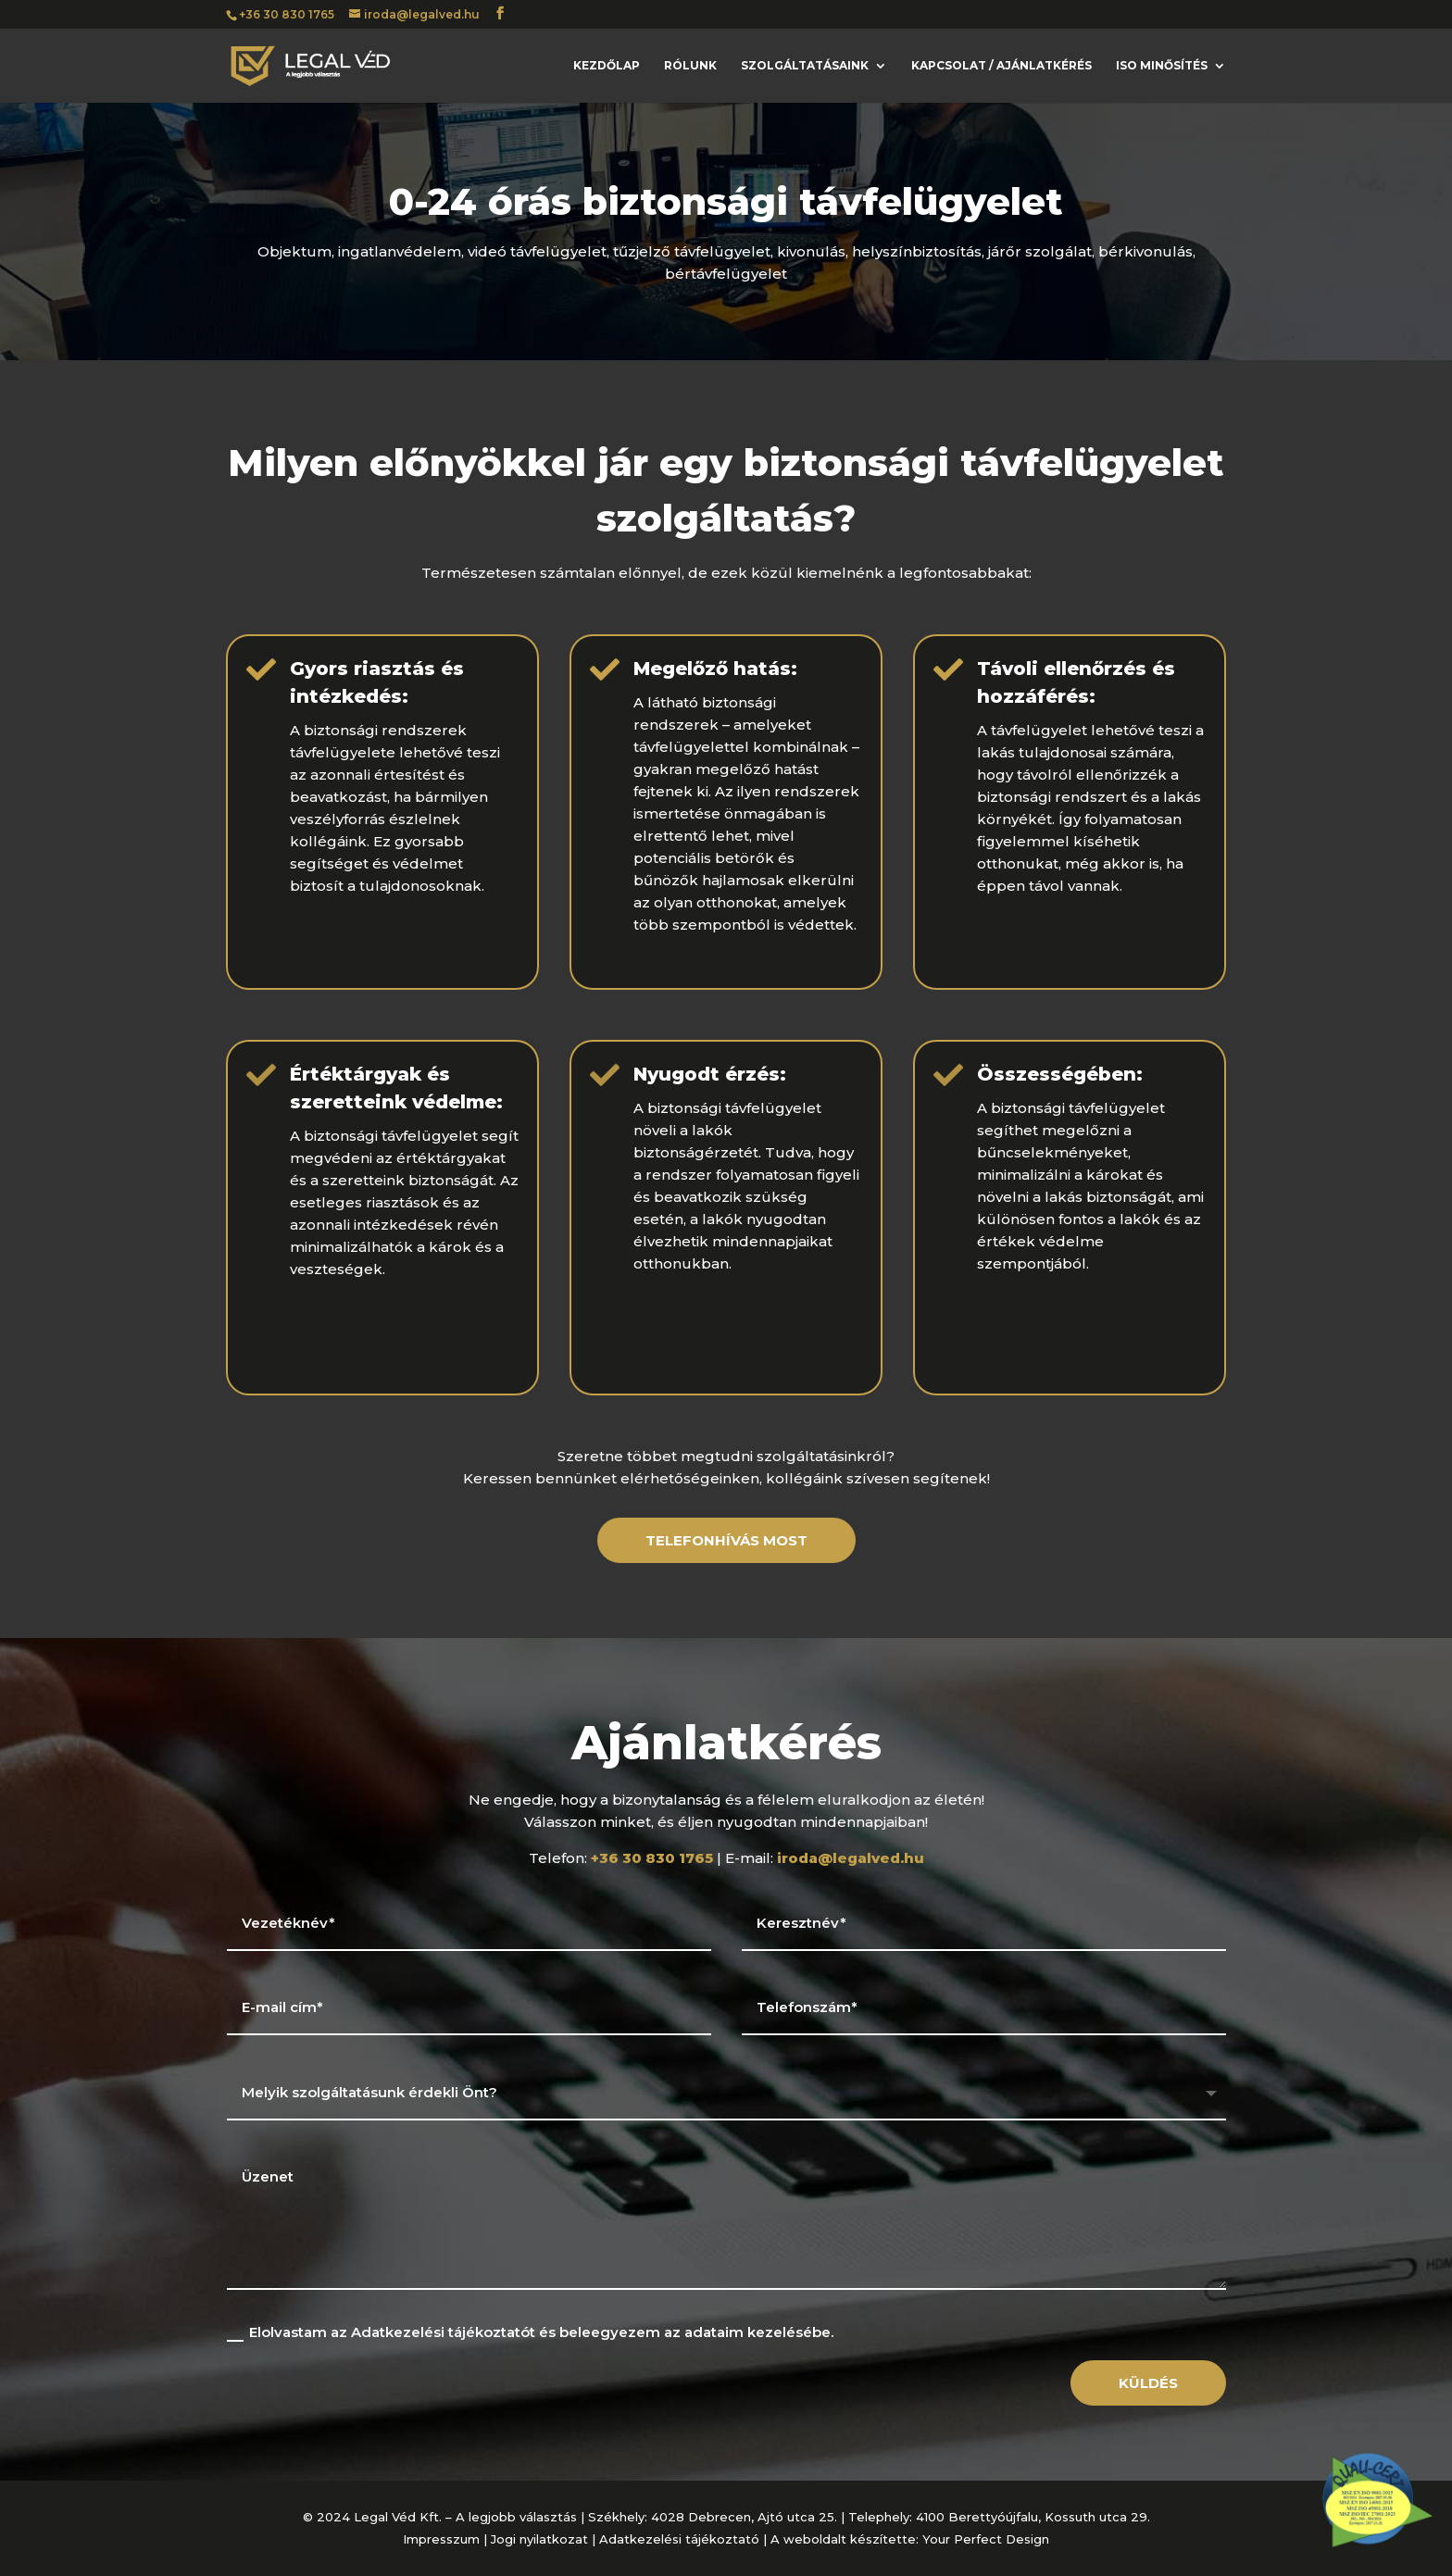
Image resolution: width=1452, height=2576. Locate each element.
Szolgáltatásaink (805, 65)
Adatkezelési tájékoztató (679, 2539)
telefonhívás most (726, 1540)
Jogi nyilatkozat (539, 2539)
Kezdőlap (606, 65)
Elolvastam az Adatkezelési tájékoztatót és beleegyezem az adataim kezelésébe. (530, 2332)
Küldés (1148, 2383)
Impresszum (441, 2539)
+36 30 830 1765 (286, 14)
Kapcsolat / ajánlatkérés (1001, 65)
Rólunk (690, 65)
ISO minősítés (1162, 65)
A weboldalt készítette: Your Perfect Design (909, 2539)
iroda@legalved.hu (850, 1858)
